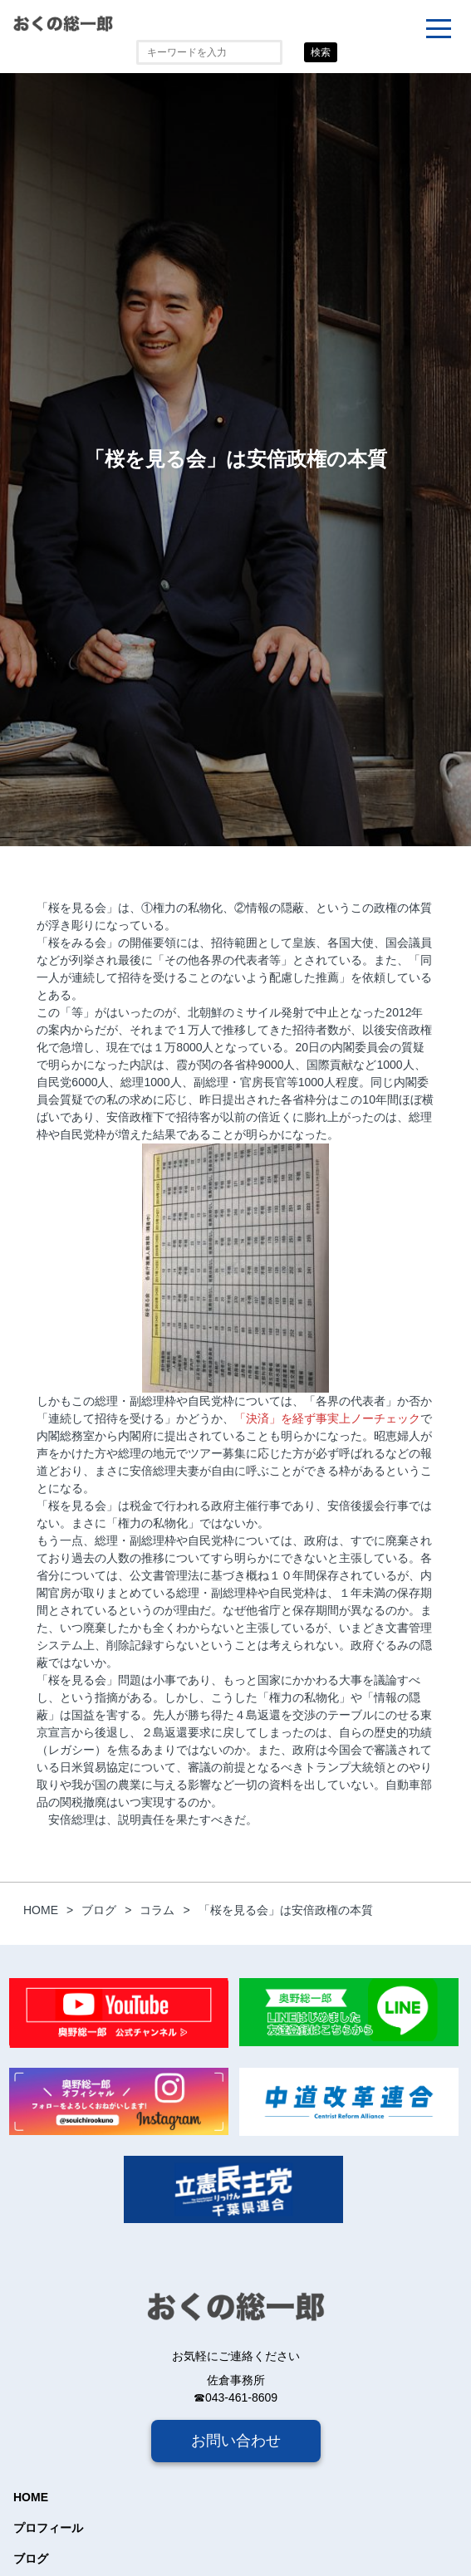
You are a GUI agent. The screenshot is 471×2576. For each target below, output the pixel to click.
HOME (30, 2497)
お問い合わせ (236, 2440)
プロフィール (48, 2527)
